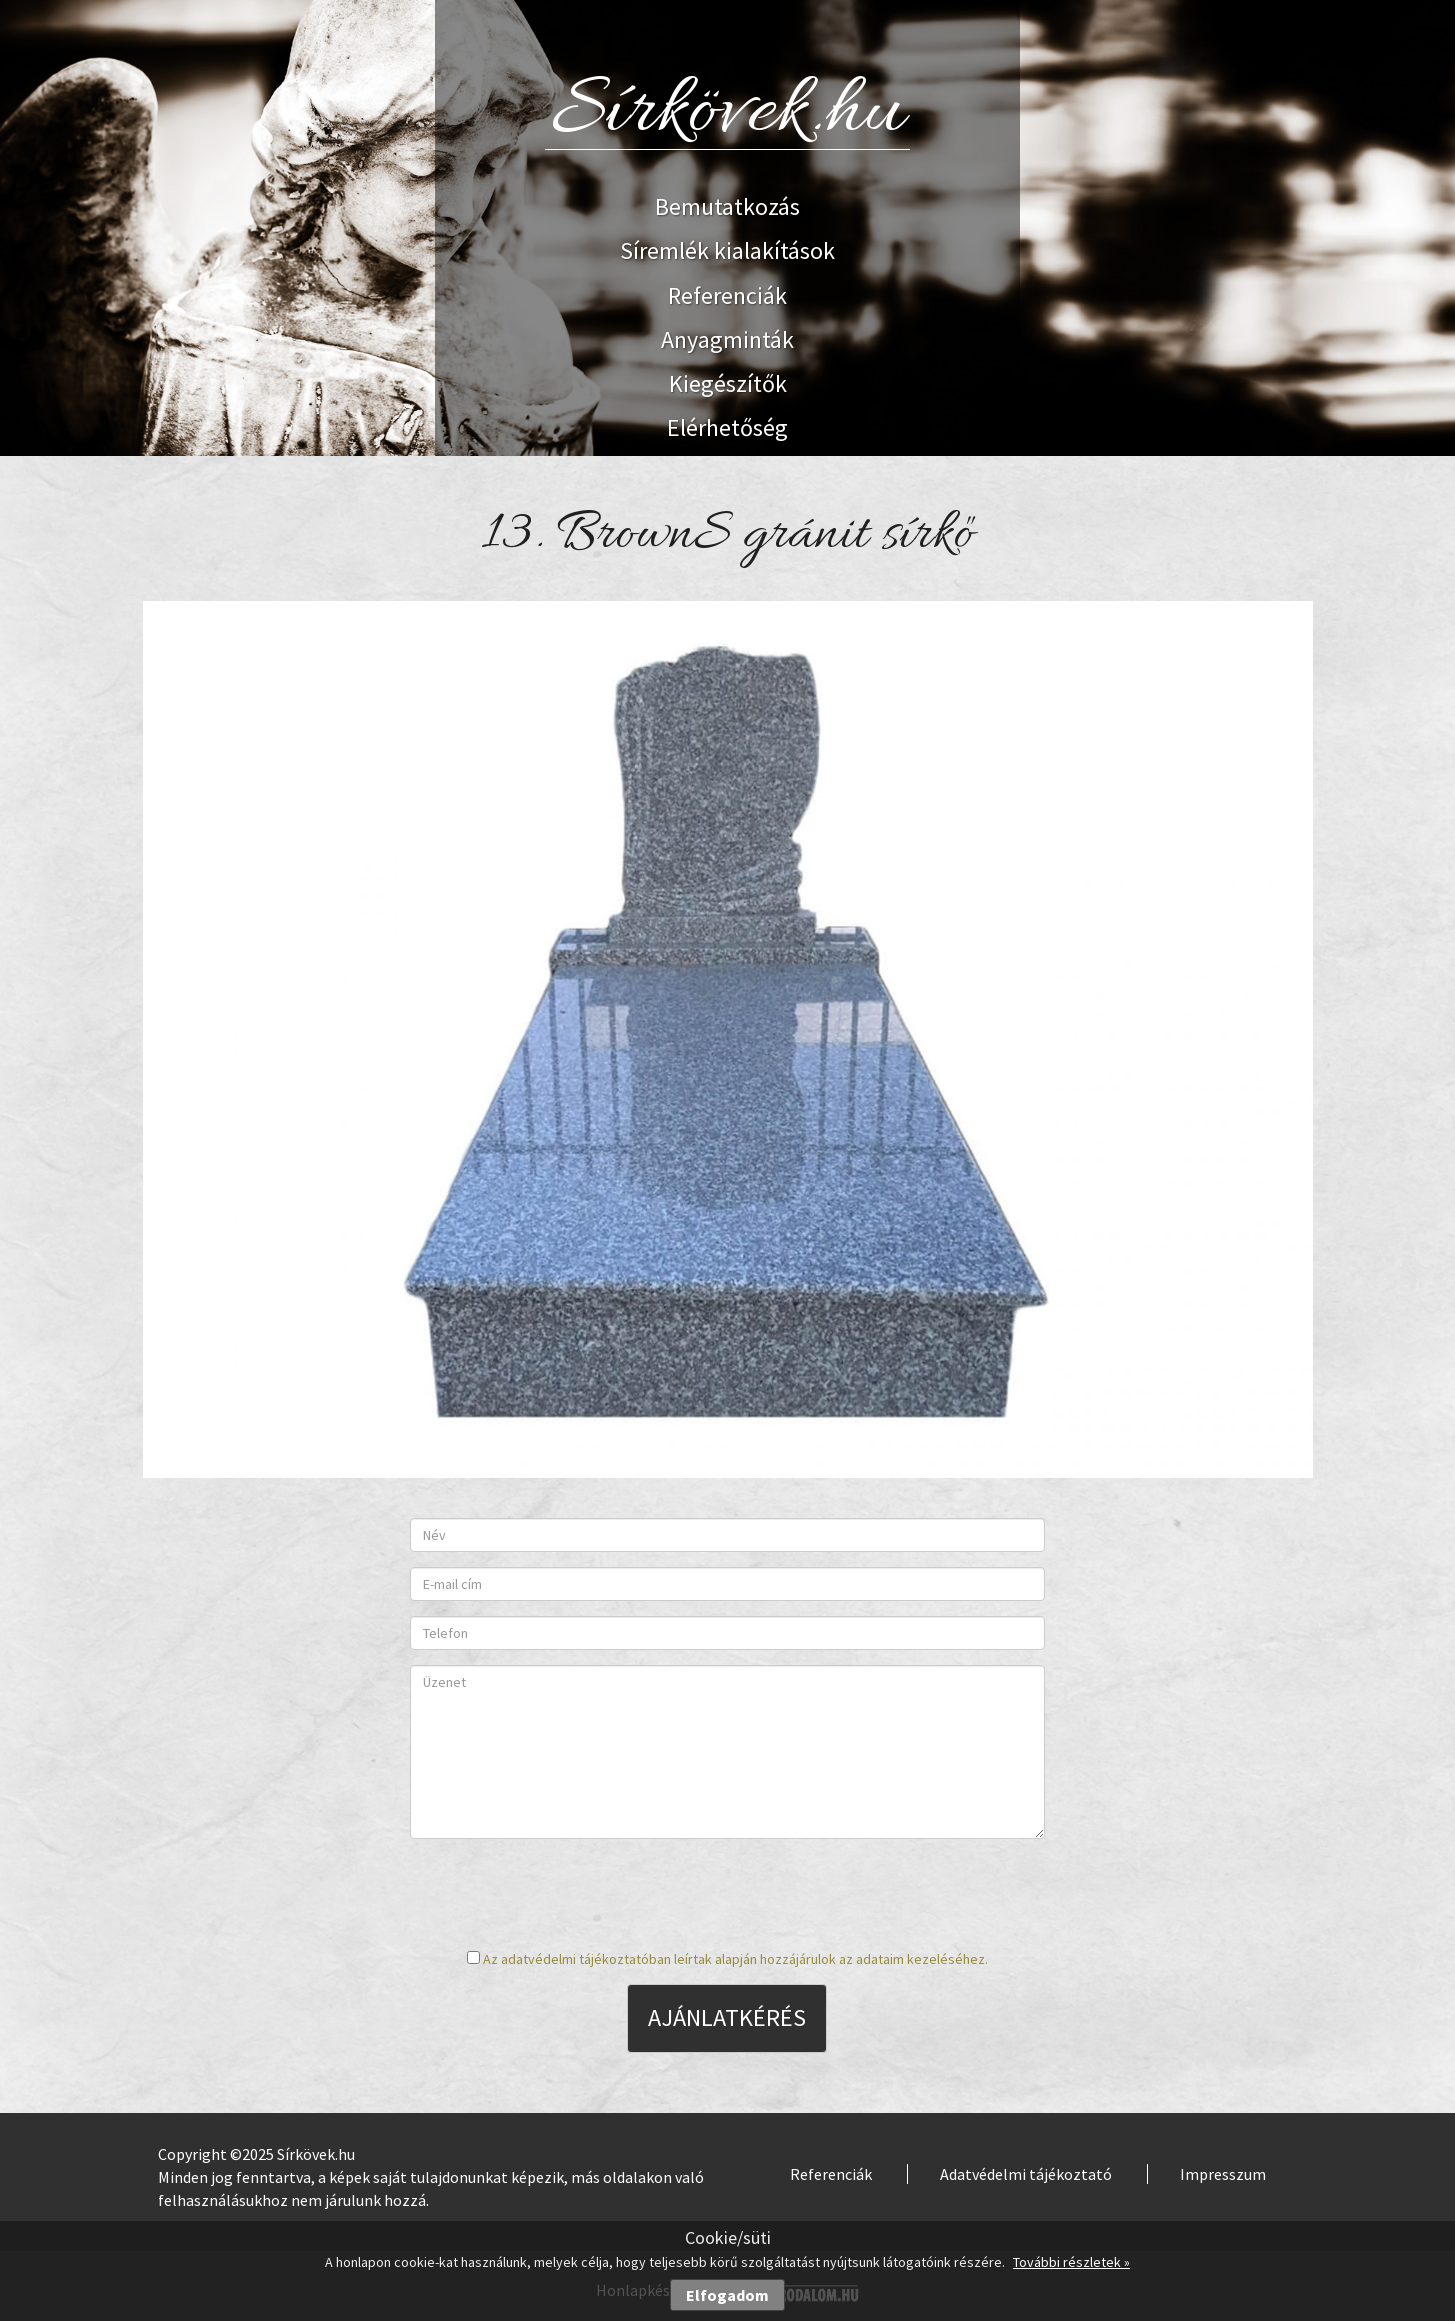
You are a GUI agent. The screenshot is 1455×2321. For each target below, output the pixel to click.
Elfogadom (727, 2295)
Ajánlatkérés (727, 2017)
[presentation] (727, 1893)
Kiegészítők (728, 383)
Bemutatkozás (727, 206)
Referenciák (727, 295)
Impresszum (1223, 2174)
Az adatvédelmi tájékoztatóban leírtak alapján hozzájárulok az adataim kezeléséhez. (735, 1959)
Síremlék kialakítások (727, 250)
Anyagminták (727, 339)
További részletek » (1071, 2262)
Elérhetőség (727, 427)
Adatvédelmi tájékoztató (1026, 2174)
